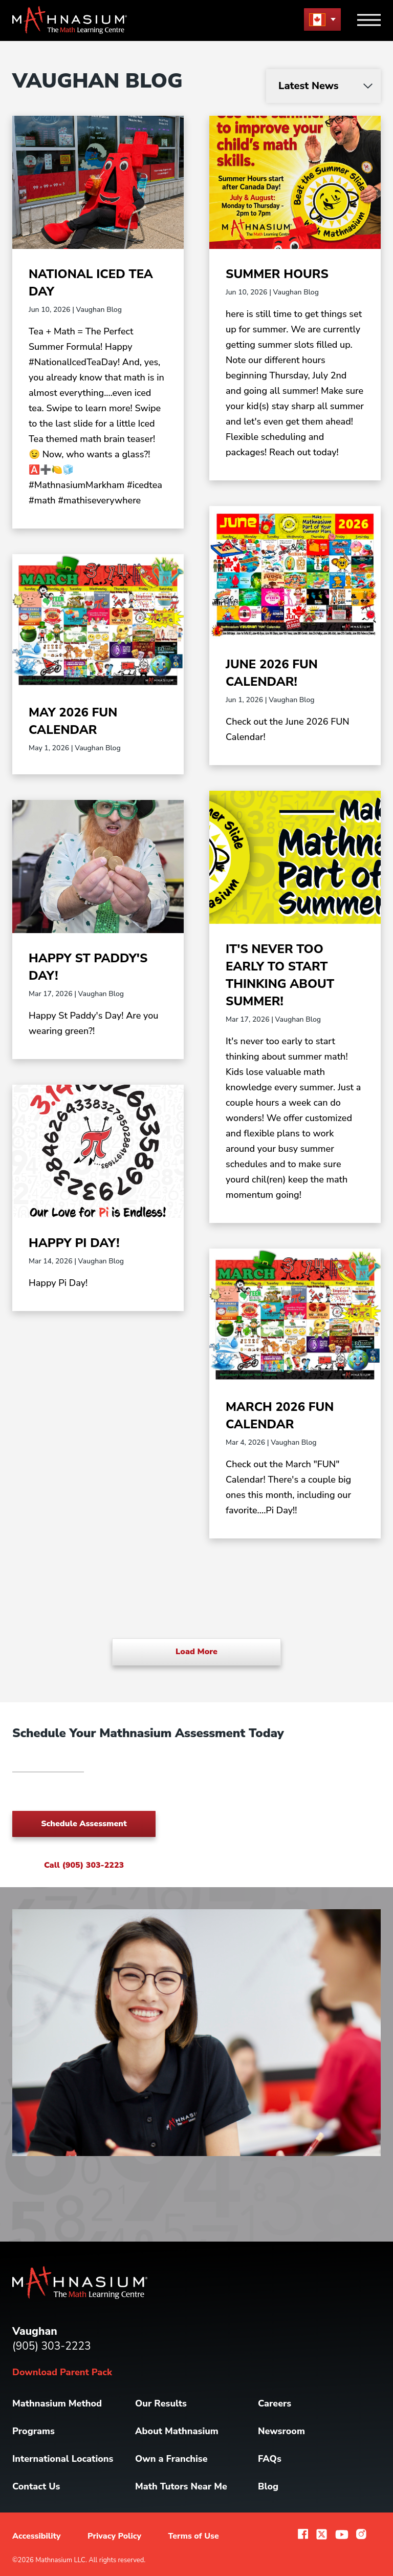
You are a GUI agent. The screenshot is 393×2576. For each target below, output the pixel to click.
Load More (196, 1651)
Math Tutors (181, 2486)
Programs (33, 2431)
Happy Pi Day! (74, 1243)
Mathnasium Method (57, 2403)
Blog (268, 2486)
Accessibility (36, 2536)
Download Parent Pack (62, 2372)
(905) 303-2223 (51, 2346)
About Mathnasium (177, 2431)
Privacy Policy (114, 2536)
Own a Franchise (171, 2459)
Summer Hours (277, 274)
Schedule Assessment (84, 1823)
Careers (274, 2403)
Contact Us (36, 2486)
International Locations (62, 2459)
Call (84, 1865)
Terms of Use (193, 2536)
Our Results (161, 2403)
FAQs (269, 2459)
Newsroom (281, 2431)
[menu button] (322, 19)
